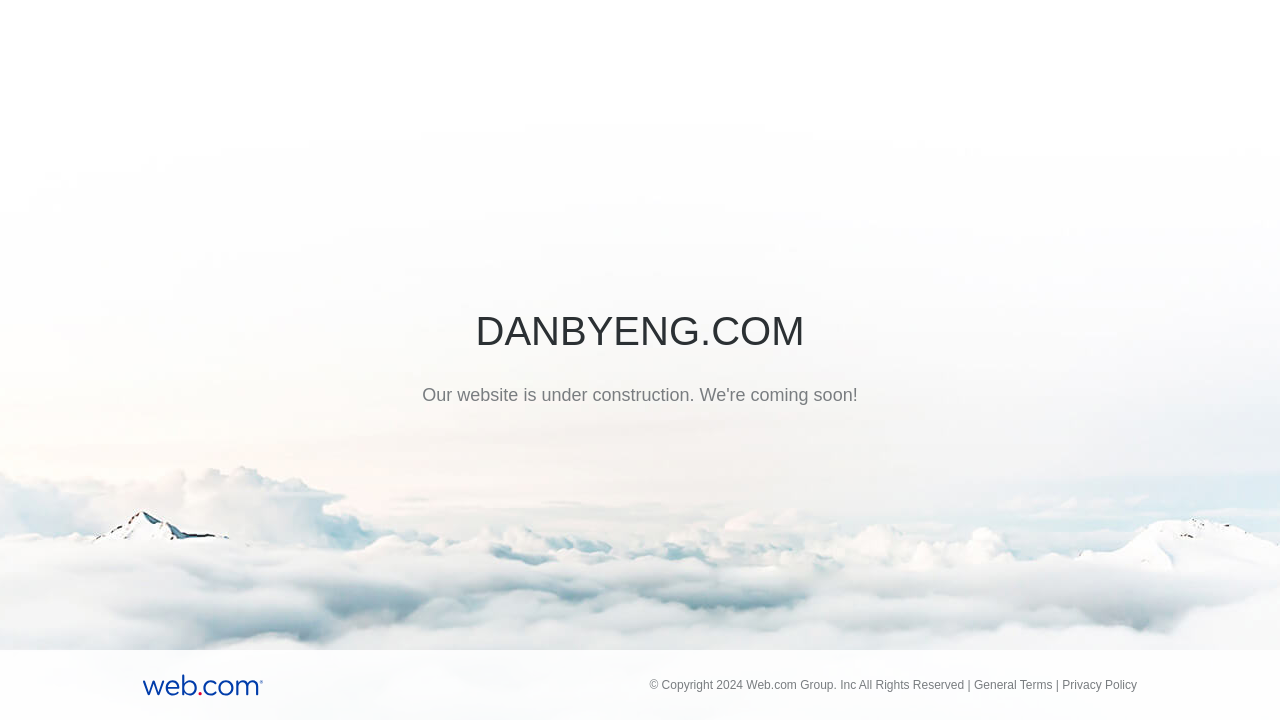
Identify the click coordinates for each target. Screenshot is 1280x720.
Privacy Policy (1099, 685)
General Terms (1013, 685)
